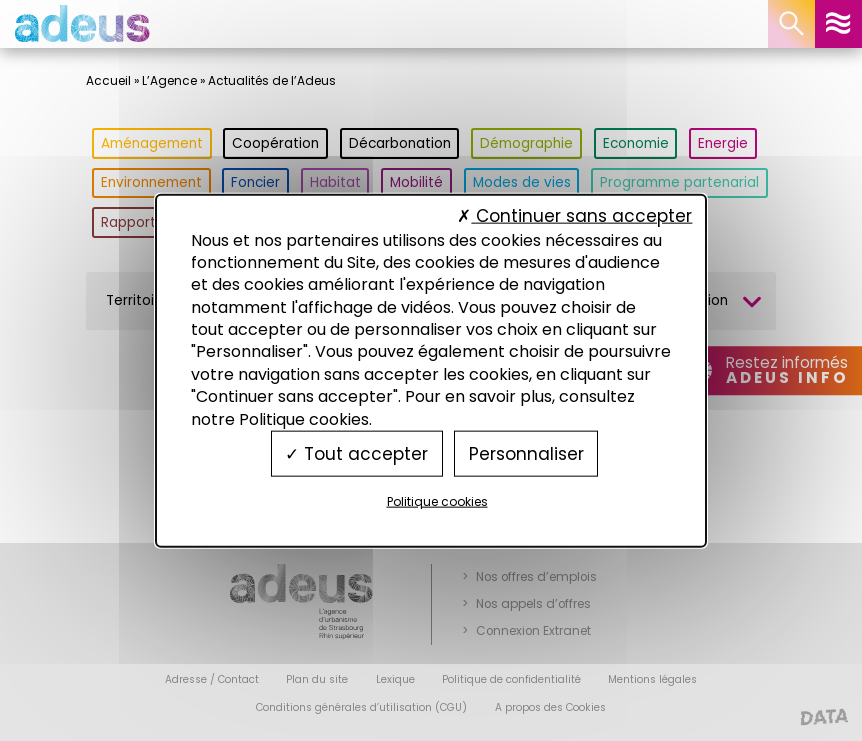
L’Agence (169, 81)
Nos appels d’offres (533, 604)
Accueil (108, 81)
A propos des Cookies (550, 707)
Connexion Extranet (533, 631)
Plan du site (317, 679)
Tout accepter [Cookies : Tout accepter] (356, 453)
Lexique (395, 679)
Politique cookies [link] (437, 501)
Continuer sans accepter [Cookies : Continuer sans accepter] (574, 216)
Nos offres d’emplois (536, 577)
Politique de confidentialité (511, 679)
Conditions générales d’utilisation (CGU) (361, 707)
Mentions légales (652, 679)
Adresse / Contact (212, 679)
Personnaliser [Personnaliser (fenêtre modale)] (526, 453)
